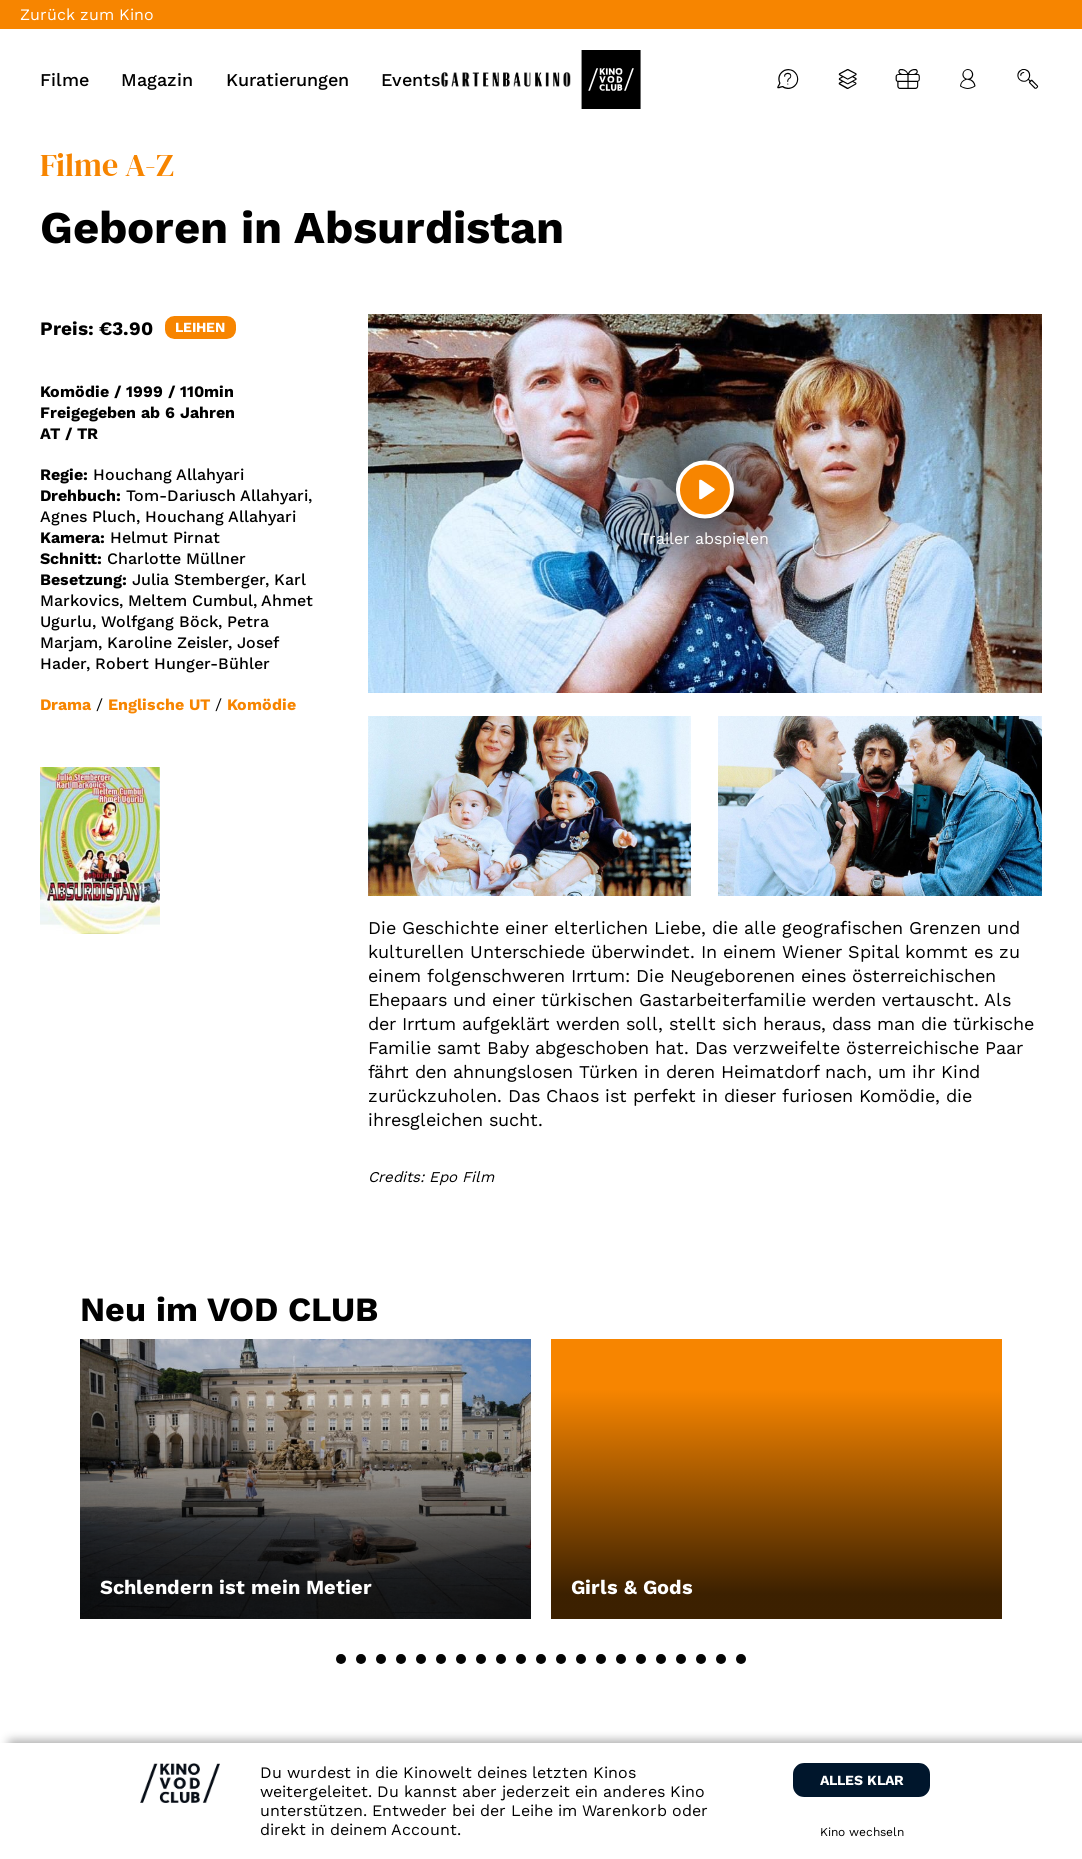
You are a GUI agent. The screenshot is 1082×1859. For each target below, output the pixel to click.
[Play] (705, 489)
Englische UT (159, 704)
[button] (341, 1659)
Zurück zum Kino (87, 14)
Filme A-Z (107, 165)
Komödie (261, 704)
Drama (65, 704)
